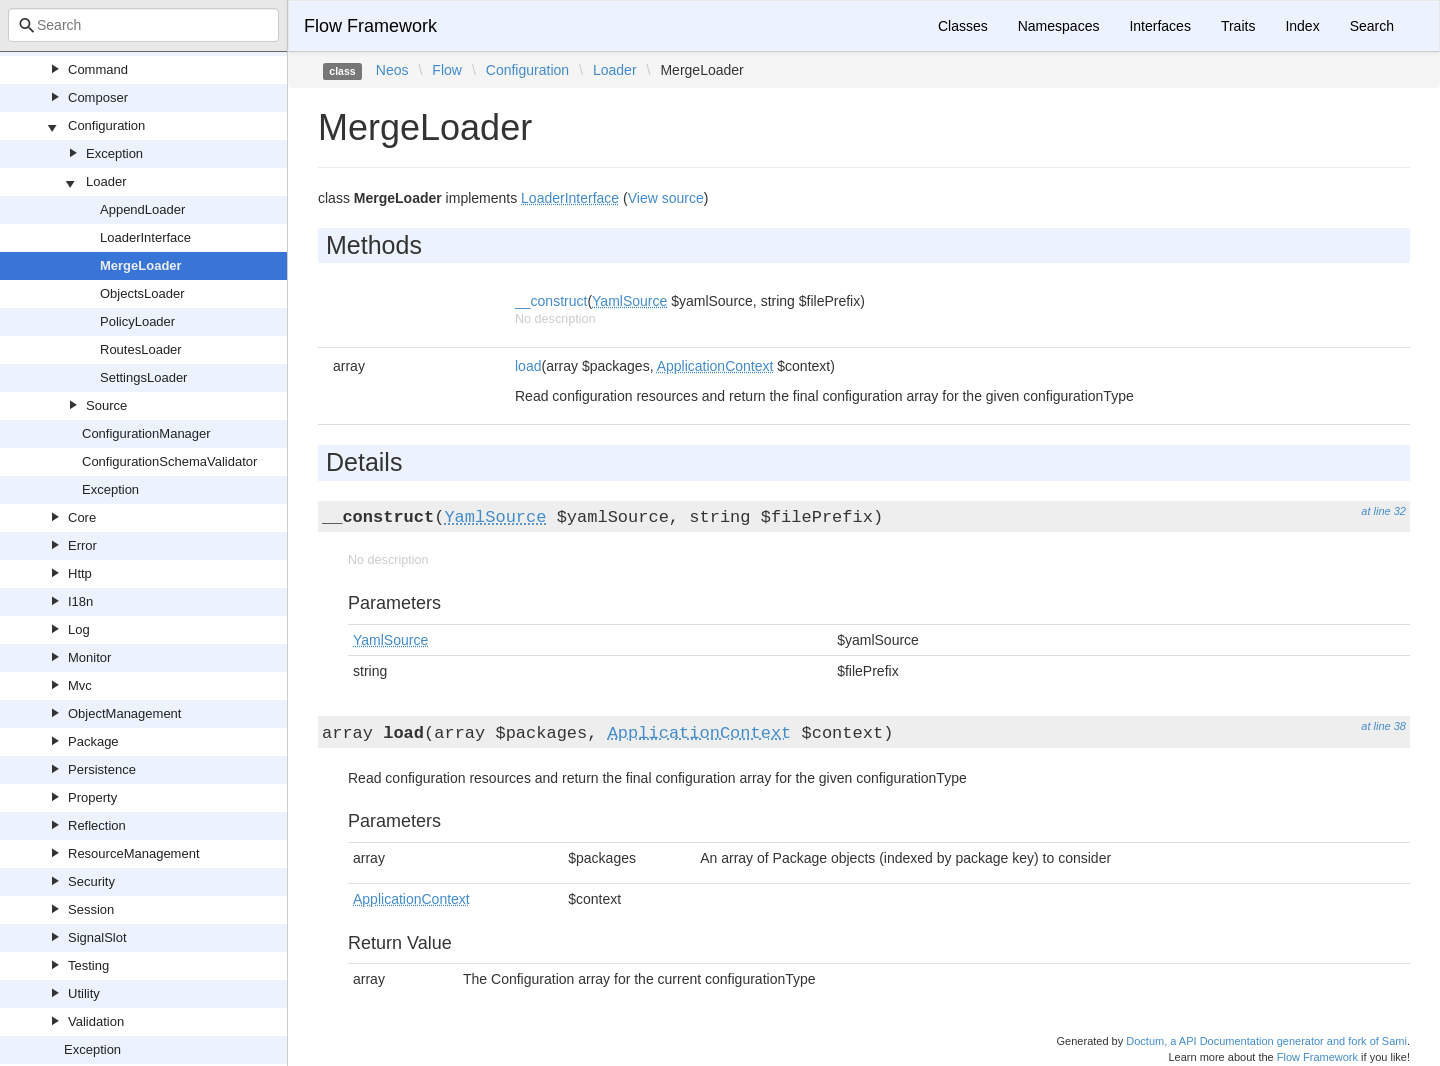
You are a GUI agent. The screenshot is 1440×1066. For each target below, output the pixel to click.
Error (82, 545)
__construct (551, 301)
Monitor (89, 657)
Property (92, 797)
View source (666, 198)
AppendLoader (142, 209)
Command (98, 69)
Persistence (102, 769)
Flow (447, 70)
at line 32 (1383, 511)
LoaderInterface (145, 237)
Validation (96, 1021)
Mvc (80, 685)
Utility (84, 993)
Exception (114, 153)
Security (91, 881)
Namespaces (1059, 26)
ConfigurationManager (146, 433)
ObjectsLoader (142, 293)
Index (1302, 26)
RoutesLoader (141, 349)
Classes (963, 26)
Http (80, 573)
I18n (80, 601)
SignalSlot (97, 937)
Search (1372, 26)
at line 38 (1383, 726)
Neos (392, 70)
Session (91, 909)
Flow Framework (370, 26)
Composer (98, 97)
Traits (1238, 26)
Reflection (97, 825)
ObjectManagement (124, 713)
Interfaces (1159, 26)
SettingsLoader (143, 377)
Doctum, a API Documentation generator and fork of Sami (1266, 1041)
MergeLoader (141, 265)
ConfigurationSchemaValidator (169, 461)
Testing (88, 965)
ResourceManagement (134, 853)
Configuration (106, 125)
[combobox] (143, 25)
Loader (106, 181)
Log (79, 629)
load (528, 366)
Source (106, 405)
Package (93, 741)
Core (82, 517)
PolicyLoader (137, 321)
